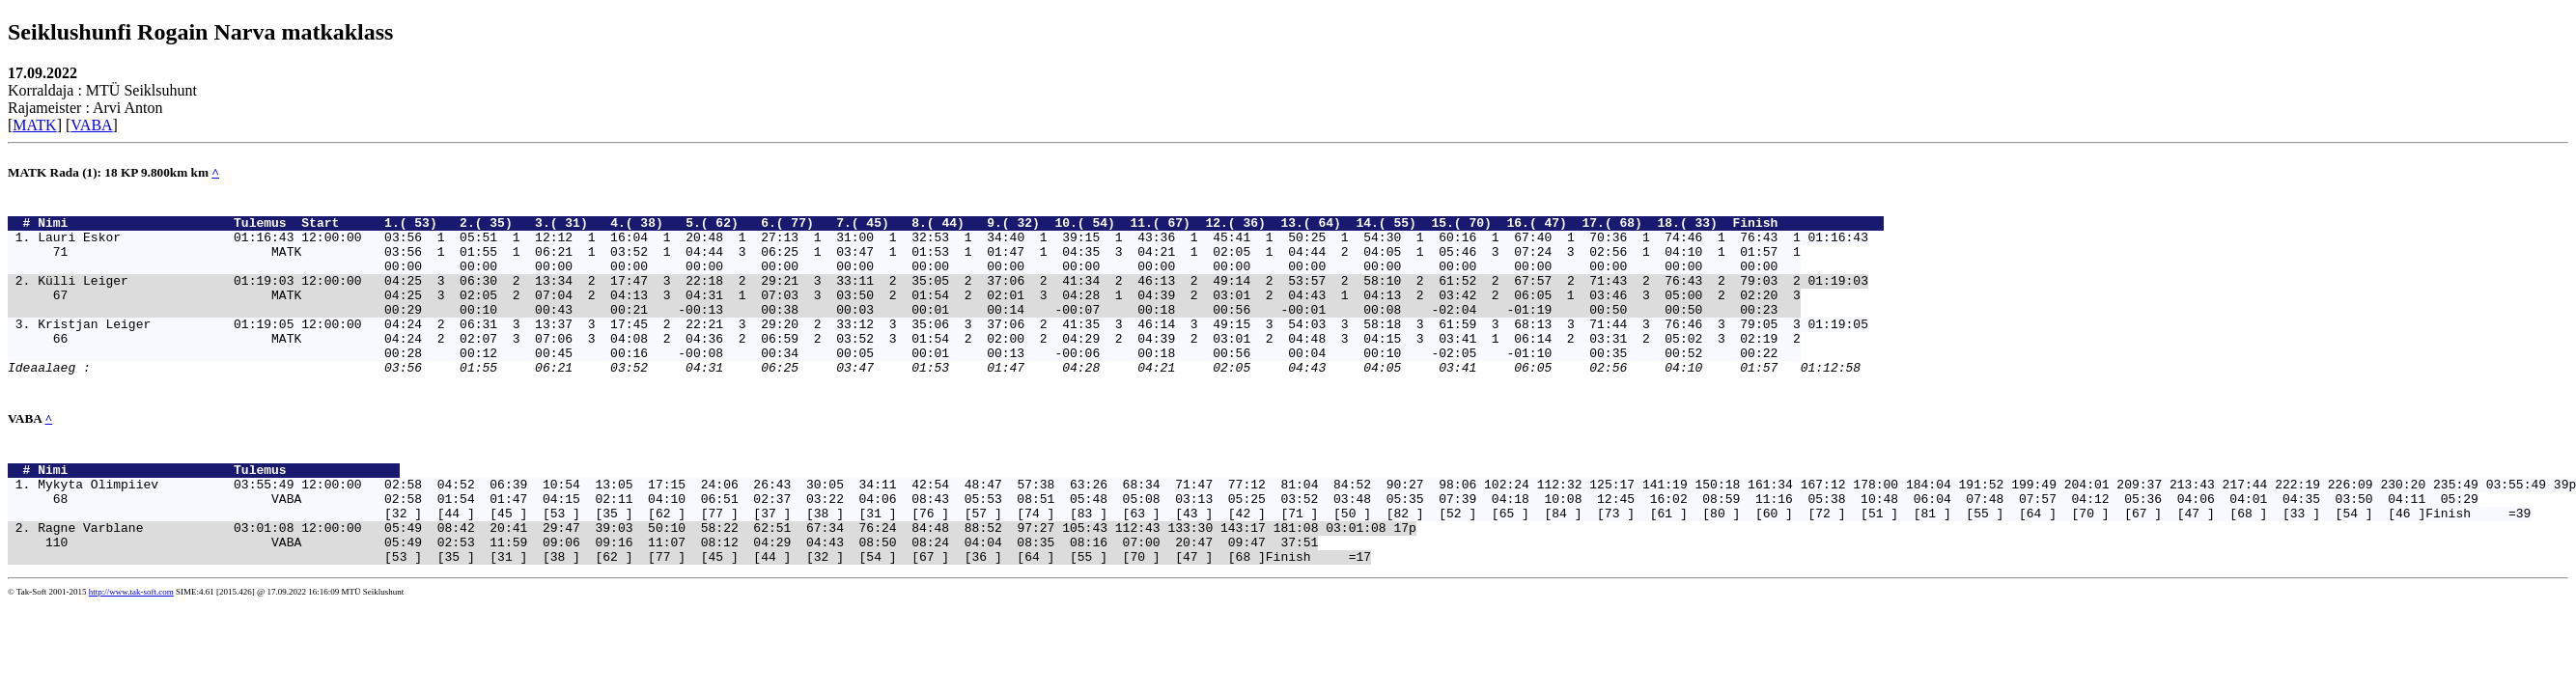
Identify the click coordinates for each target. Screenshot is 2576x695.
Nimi (132, 227)
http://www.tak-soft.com (131, 652)
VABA (91, 125)
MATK (34, 125)
